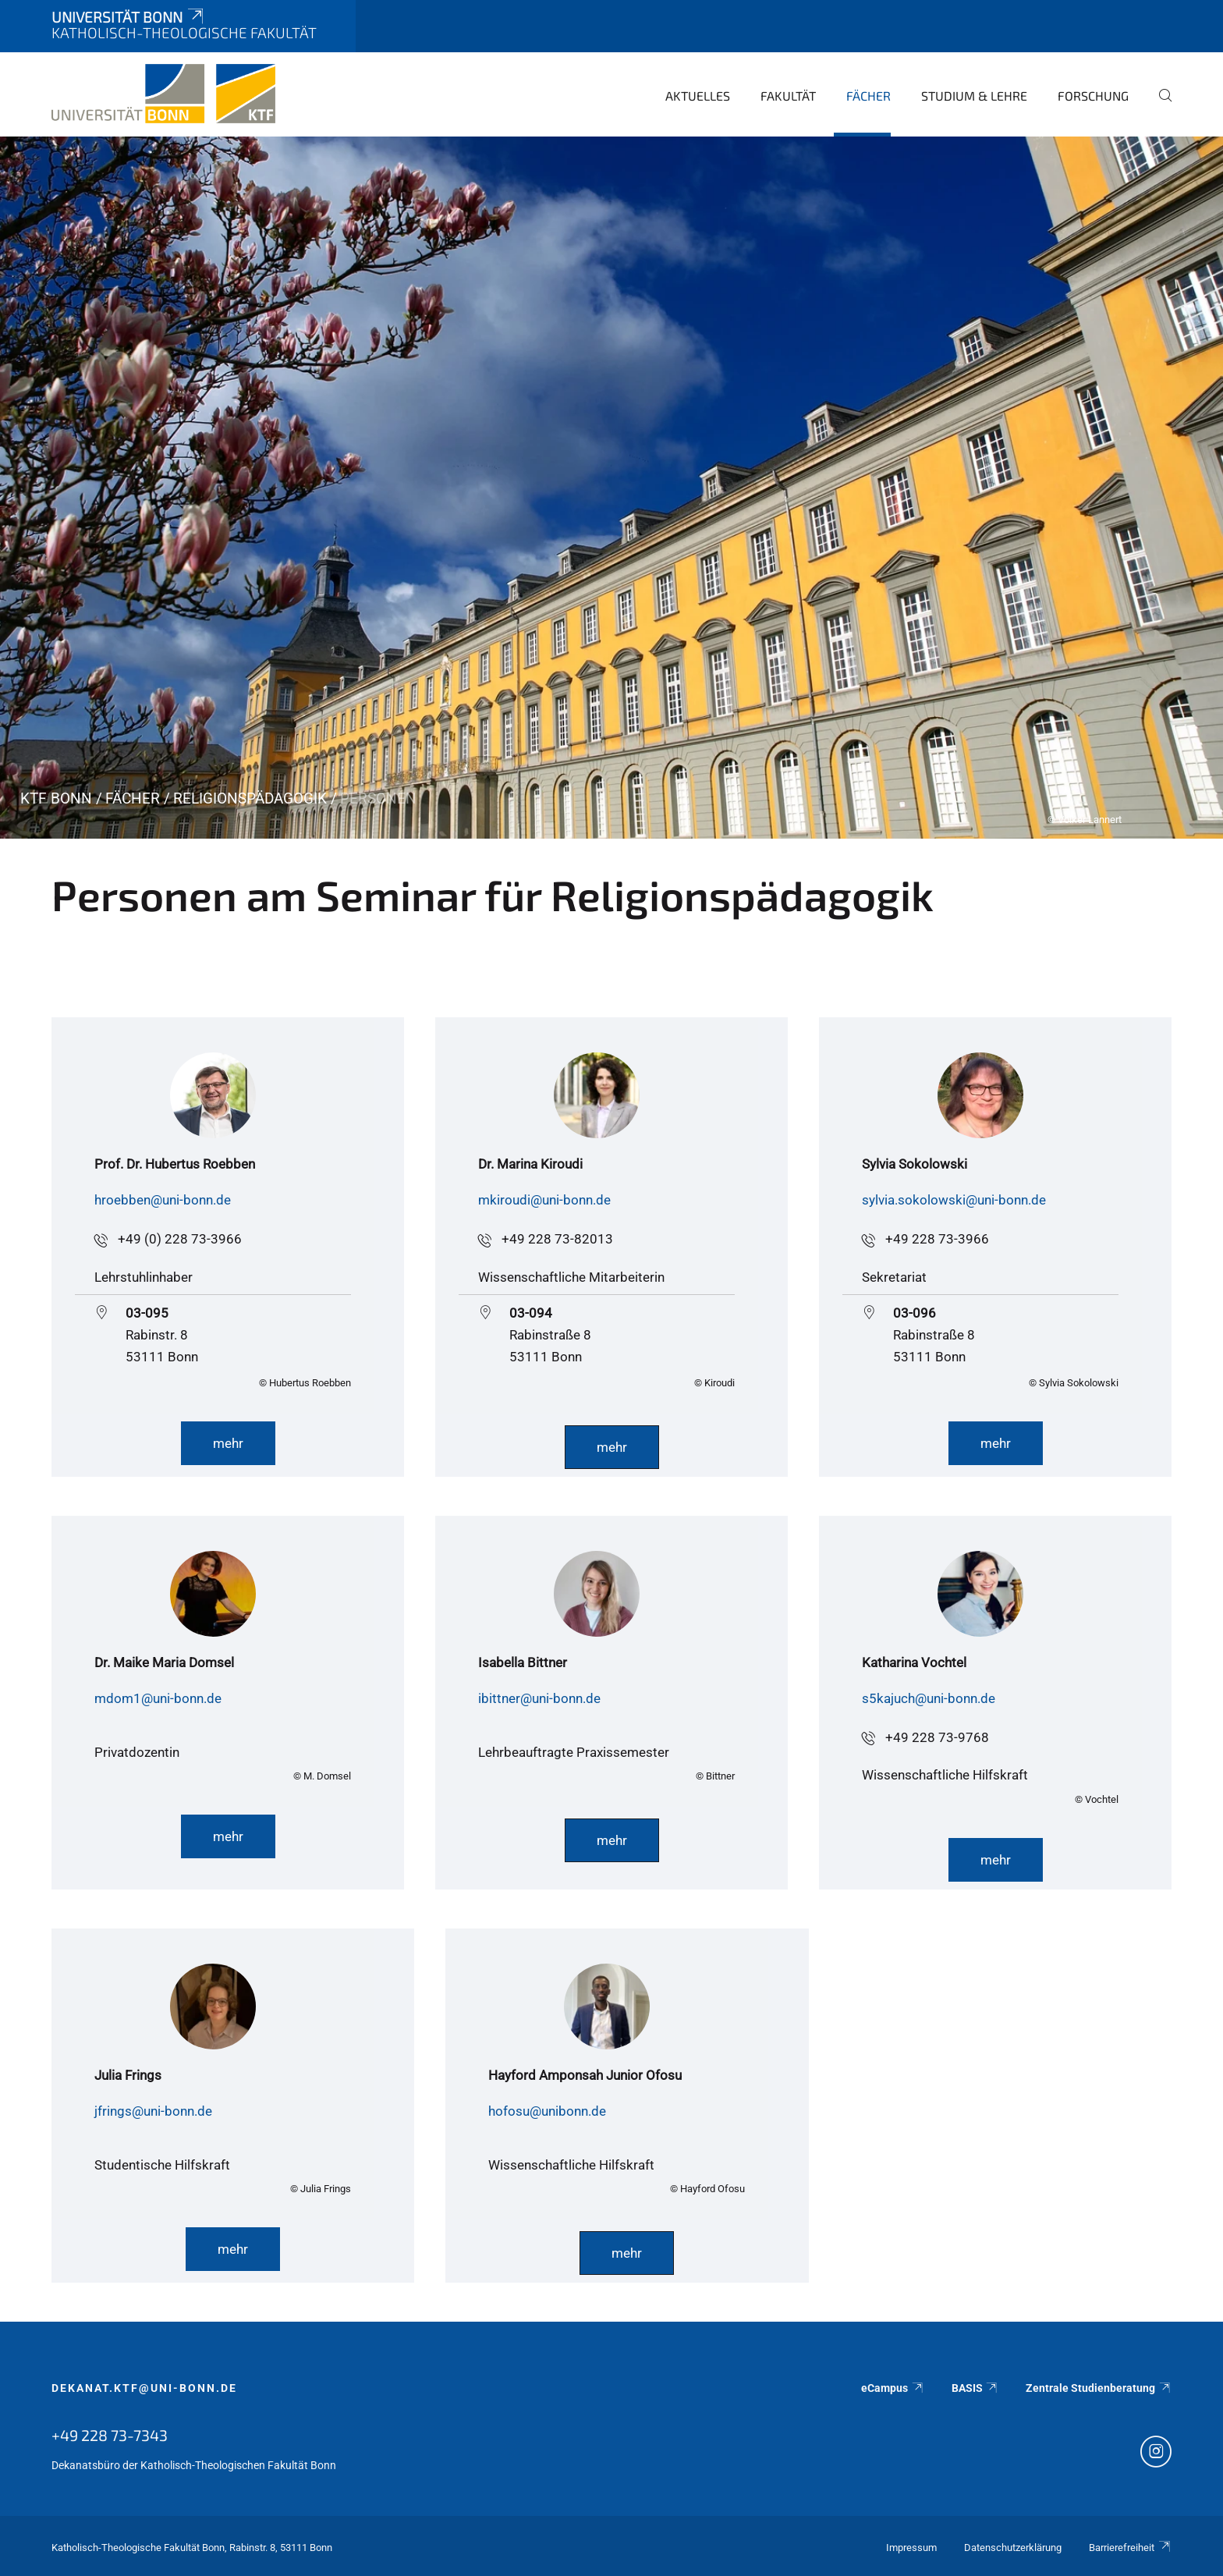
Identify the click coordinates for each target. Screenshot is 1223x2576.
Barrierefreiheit (1130, 2547)
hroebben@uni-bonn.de (162, 1200)
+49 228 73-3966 (937, 1239)
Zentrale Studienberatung (1099, 2388)
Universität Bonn (128, 17)
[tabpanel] (611, 488)
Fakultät (788, 95)
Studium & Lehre (974, 95)
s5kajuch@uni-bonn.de (928, 1698)
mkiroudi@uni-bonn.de (544, 1200)
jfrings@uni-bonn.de (153, 2111)
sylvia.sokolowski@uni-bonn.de (954, 1200)
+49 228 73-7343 (109, 2434)
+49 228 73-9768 (937, 1737)
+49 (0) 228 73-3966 (180, 1239)
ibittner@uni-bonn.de (539, 1698)
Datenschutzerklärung (1013, 2547)
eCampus (892, 2388)
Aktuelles (697, 95)
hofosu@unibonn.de (547, 2111)
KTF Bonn (56, 798)
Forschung (1093, 95)
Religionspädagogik (250, 798)
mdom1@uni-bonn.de (158, 1698)
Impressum (911, 2547)
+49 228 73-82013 (557, 1239)
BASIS (975, 2388)
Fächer (868, 95)
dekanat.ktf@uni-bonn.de (144, 2388)
